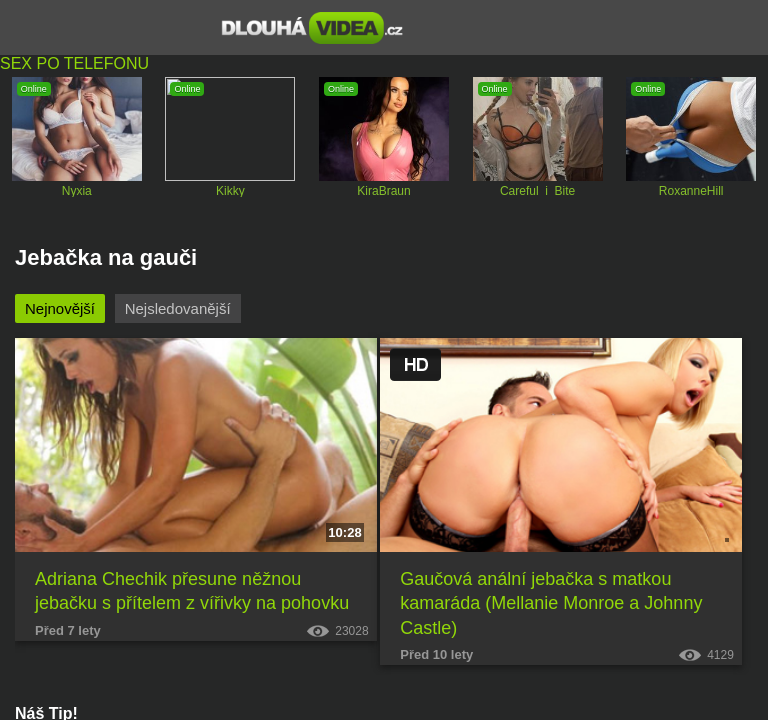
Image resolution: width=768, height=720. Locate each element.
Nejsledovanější (178, 308)
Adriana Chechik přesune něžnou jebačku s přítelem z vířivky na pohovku (192, 591)
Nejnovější (60, 308)
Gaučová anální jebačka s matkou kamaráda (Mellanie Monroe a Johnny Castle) (551, 603)
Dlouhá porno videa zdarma (312, 28)
